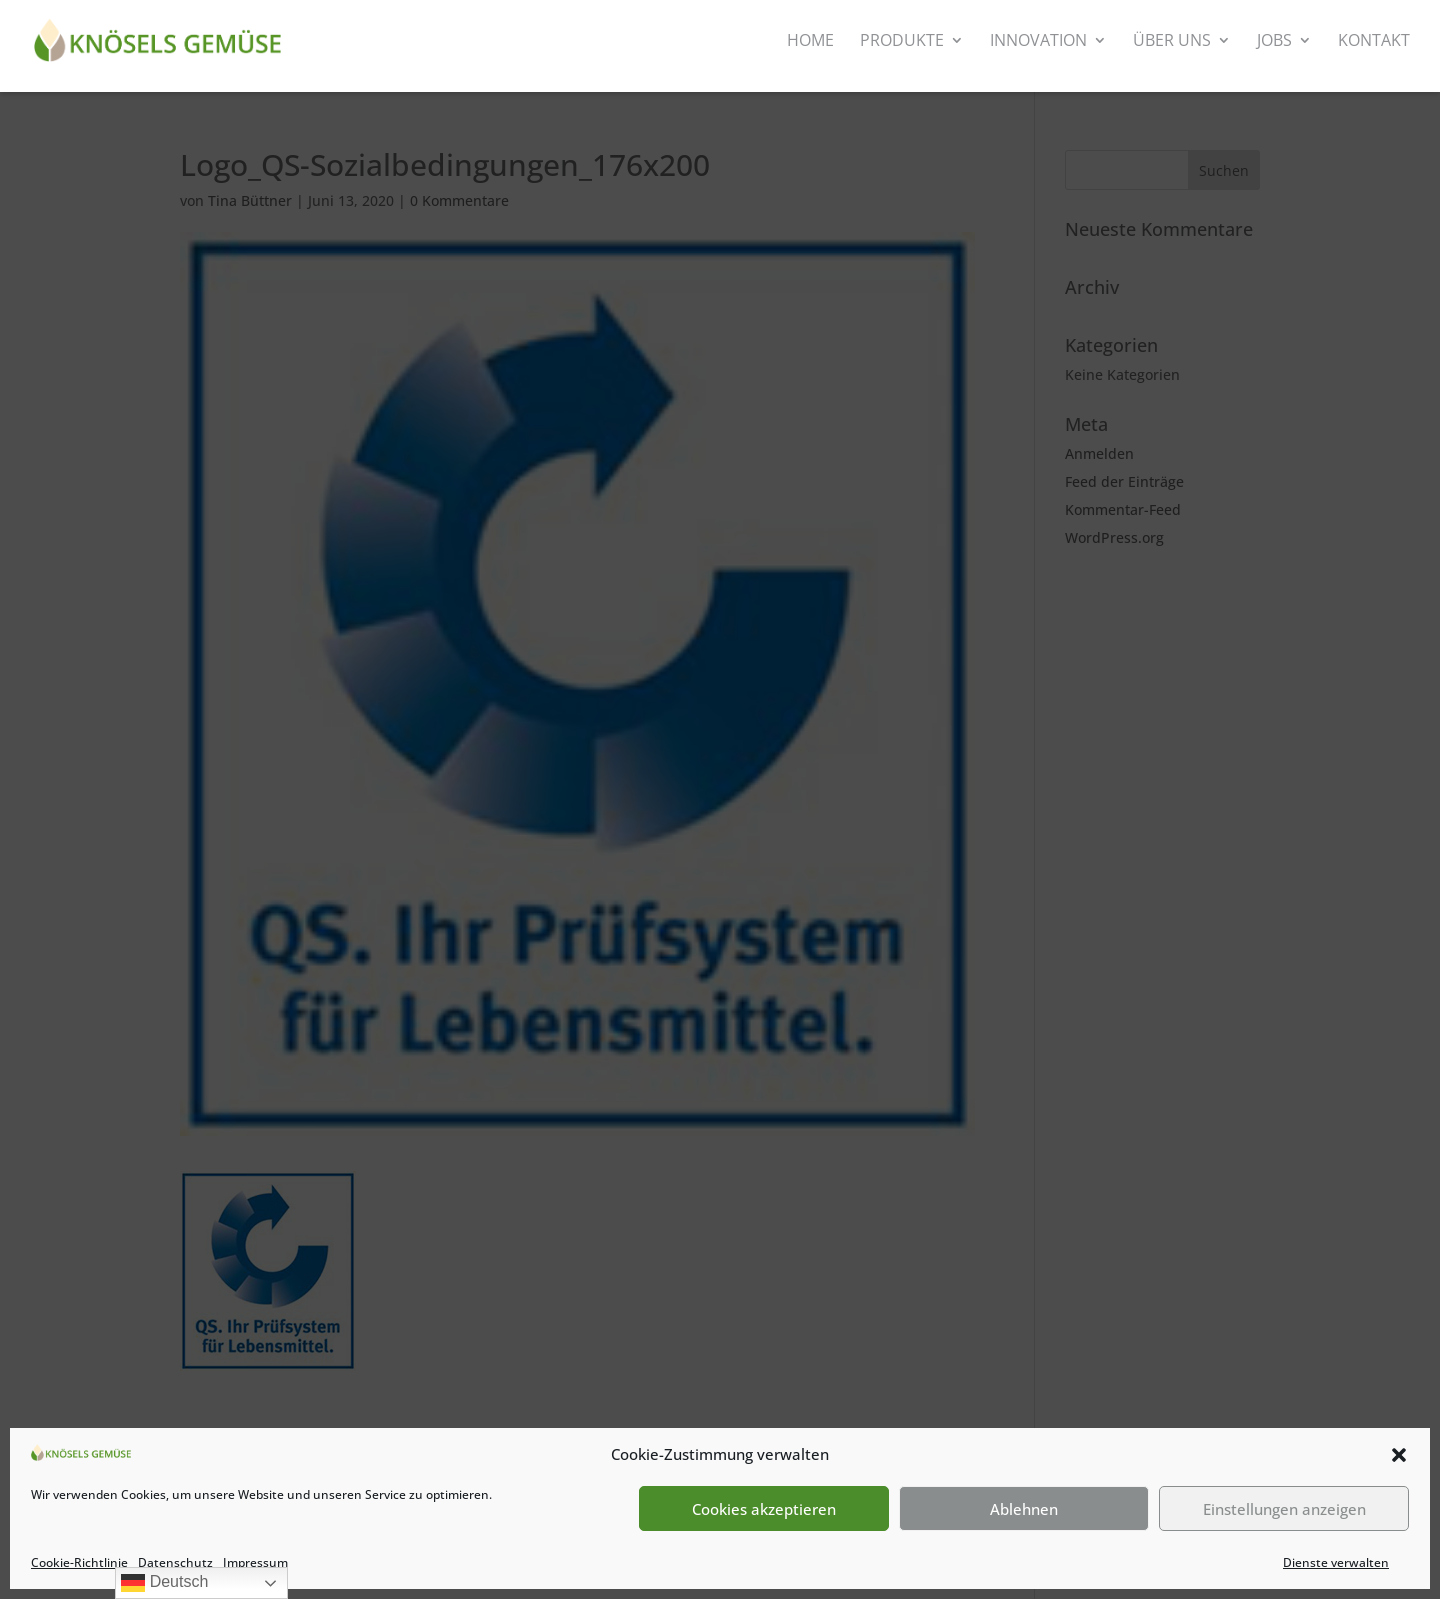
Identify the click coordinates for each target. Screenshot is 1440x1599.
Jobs (1274, 42)
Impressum (255, 1562)
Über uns (1172, 42)
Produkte (902, 42)
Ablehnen (1024, 1509)
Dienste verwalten (1336, 1562)
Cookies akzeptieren (764, 1509)
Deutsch (164, 1583)
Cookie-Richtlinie (79, 1562)
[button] (1399, 1455)
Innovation (1038, 42)
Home (810, 42)
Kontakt (1374, 42)
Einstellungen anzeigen (1284, 1509)
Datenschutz (175, 1562)
